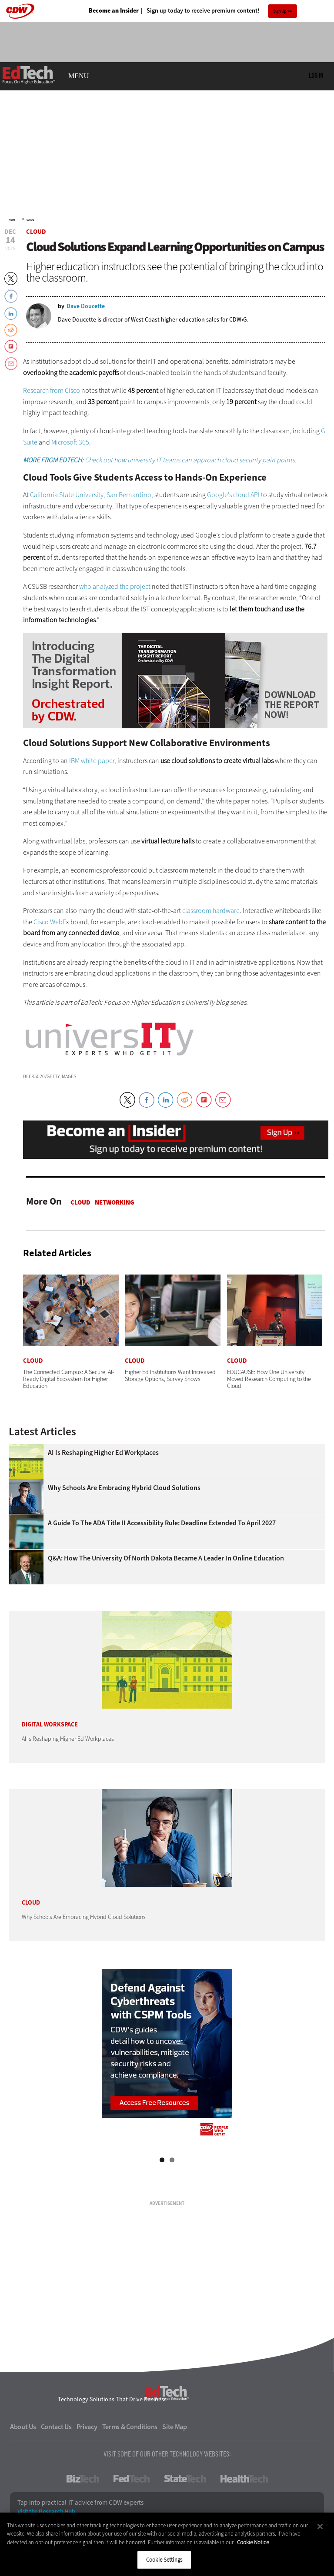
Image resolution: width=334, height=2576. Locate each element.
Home (12, 220)
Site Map (174, 2426)
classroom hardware (211, 910)
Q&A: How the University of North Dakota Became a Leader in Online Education (166, 1558)
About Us (23, 2426)
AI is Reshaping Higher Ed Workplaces (103, 1452)
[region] (167, 2544)
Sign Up (280, 11)
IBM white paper (91, 760)
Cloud (30, 220)
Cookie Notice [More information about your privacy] (253, 2542)
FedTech (132, 2479)
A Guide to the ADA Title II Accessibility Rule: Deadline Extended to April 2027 (162, 1523)
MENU (78, 76)
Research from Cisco (51, 390)
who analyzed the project (114, 586)
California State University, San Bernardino (90, 494)
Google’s (219, 494)
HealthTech (244, 2479)
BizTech (83, 2479)
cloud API (246, 494)
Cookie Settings (164, 2559)
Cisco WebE (49, 921)
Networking (114, 1202)
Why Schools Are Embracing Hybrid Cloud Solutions (124, 1487)
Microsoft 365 (70, 442)
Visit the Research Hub (46, 2512)
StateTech (185, 2479)
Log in (316, 75)
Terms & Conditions (130, 2426)
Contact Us (56, 2426)
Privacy (87, 2426)
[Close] (320, 2526)
